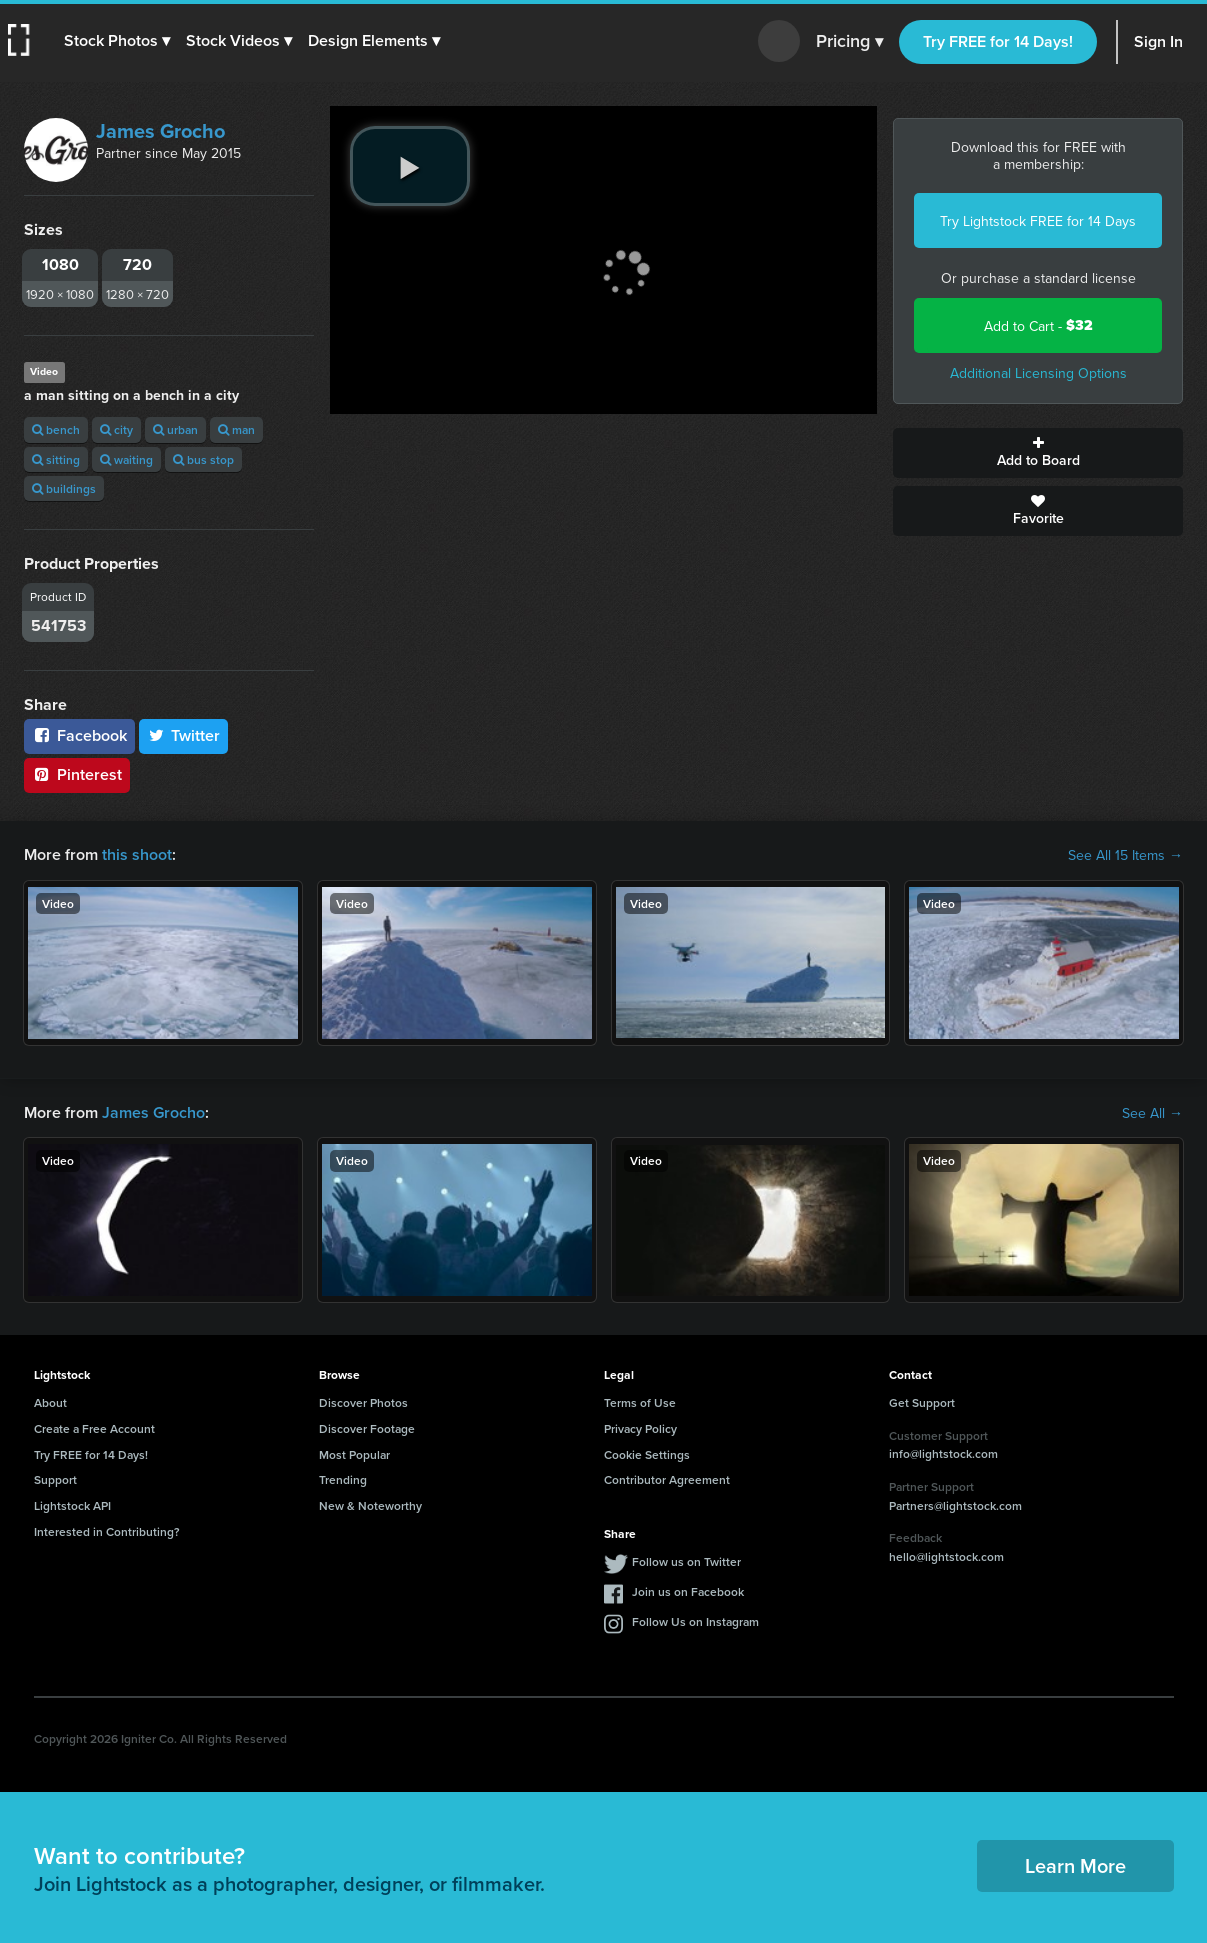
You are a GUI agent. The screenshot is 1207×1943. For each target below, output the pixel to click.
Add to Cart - (1038, 325)
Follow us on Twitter (686, 1561)
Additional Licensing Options (1038, 373)
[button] (117, 41)
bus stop (203, 459)
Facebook (79, 735)
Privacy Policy (640, 1428)
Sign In (1158, 41)
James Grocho (160, 130)
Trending (343, 1479)
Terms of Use (640, 1402)
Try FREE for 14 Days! (998, 41)
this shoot (137, 854)
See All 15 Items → (1125, 855)
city (116, 429)
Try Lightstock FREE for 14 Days (1038, 221)
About (50, 1402)
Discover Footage (367, 1428)
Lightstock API (72, 1505)
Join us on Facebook (688, 1591)
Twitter (184, 735)
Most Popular (354, 1454)
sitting (56, 459)
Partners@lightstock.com (955, 1505)
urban (175, 429)
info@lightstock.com (943, 1453)
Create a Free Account (94, 1428)
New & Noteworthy (370, 1505)
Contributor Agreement (667, 1479)
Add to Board (1038, 453)
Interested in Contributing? (107, 1531)
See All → (1152, 1113)
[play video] (410, 166)
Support (55, 1479)
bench (56, 429)
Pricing (849, 42)
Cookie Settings (647, 1454)
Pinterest (77, 774)
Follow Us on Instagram (695, 1621)
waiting (126, 459)
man (236, 429)
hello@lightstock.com (946, 1556)
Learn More (1075, 1865)
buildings (64, 488)
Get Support (922, 1402)
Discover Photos (363, 1402)
